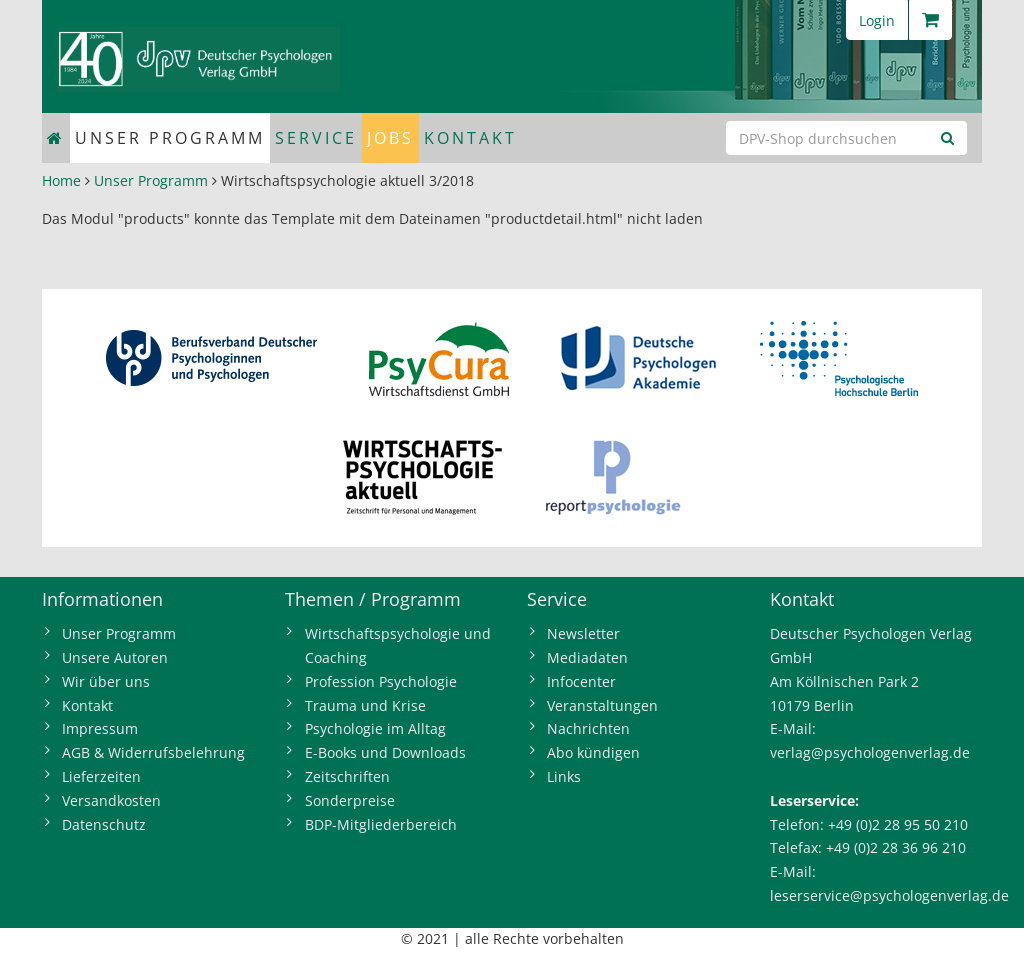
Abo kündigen (593, 752)
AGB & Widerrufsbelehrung (153, 752)
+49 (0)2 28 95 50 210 (898, 824)
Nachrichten (588, 728)
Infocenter (581, 681)
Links (564, 776)
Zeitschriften (347, 776)
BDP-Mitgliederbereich (381, 824)
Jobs (390, 138)
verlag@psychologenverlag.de (870, 752)
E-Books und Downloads (385, 752)
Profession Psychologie (381, 681)
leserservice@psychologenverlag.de (889, 895)
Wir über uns (106, 681)
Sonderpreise (350, 800)
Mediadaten (587, 657)
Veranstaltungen (602, 705)
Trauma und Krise (365, 705)
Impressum (100, 728)
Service (316, 138)
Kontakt (470, 138)
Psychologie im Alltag (375, 728)
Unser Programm (170, 138)
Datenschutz (104, 824)
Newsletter (583, 633)
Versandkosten (111, 800)
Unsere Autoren (115, 657)
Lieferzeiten (101, 776)
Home (61, 180)
